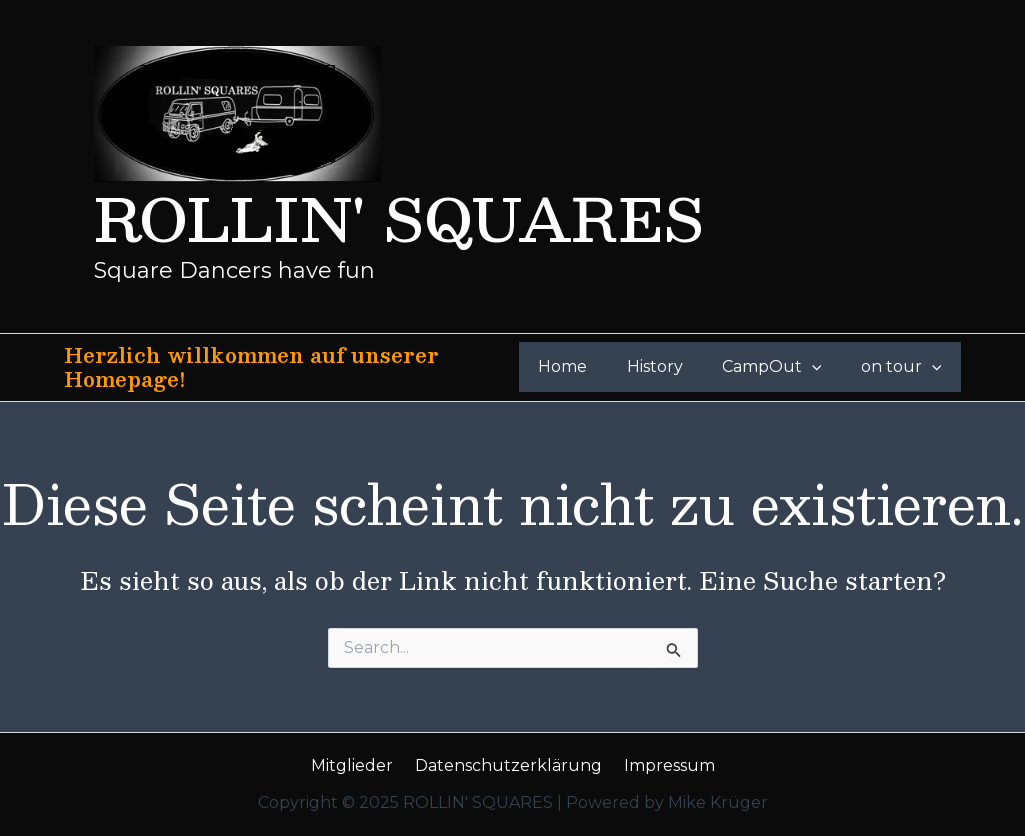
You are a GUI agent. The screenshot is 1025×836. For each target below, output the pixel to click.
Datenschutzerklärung (508, 765)
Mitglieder (358, 765)
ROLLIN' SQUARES (399, 217)
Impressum (663, 765)
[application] (823, 367)
